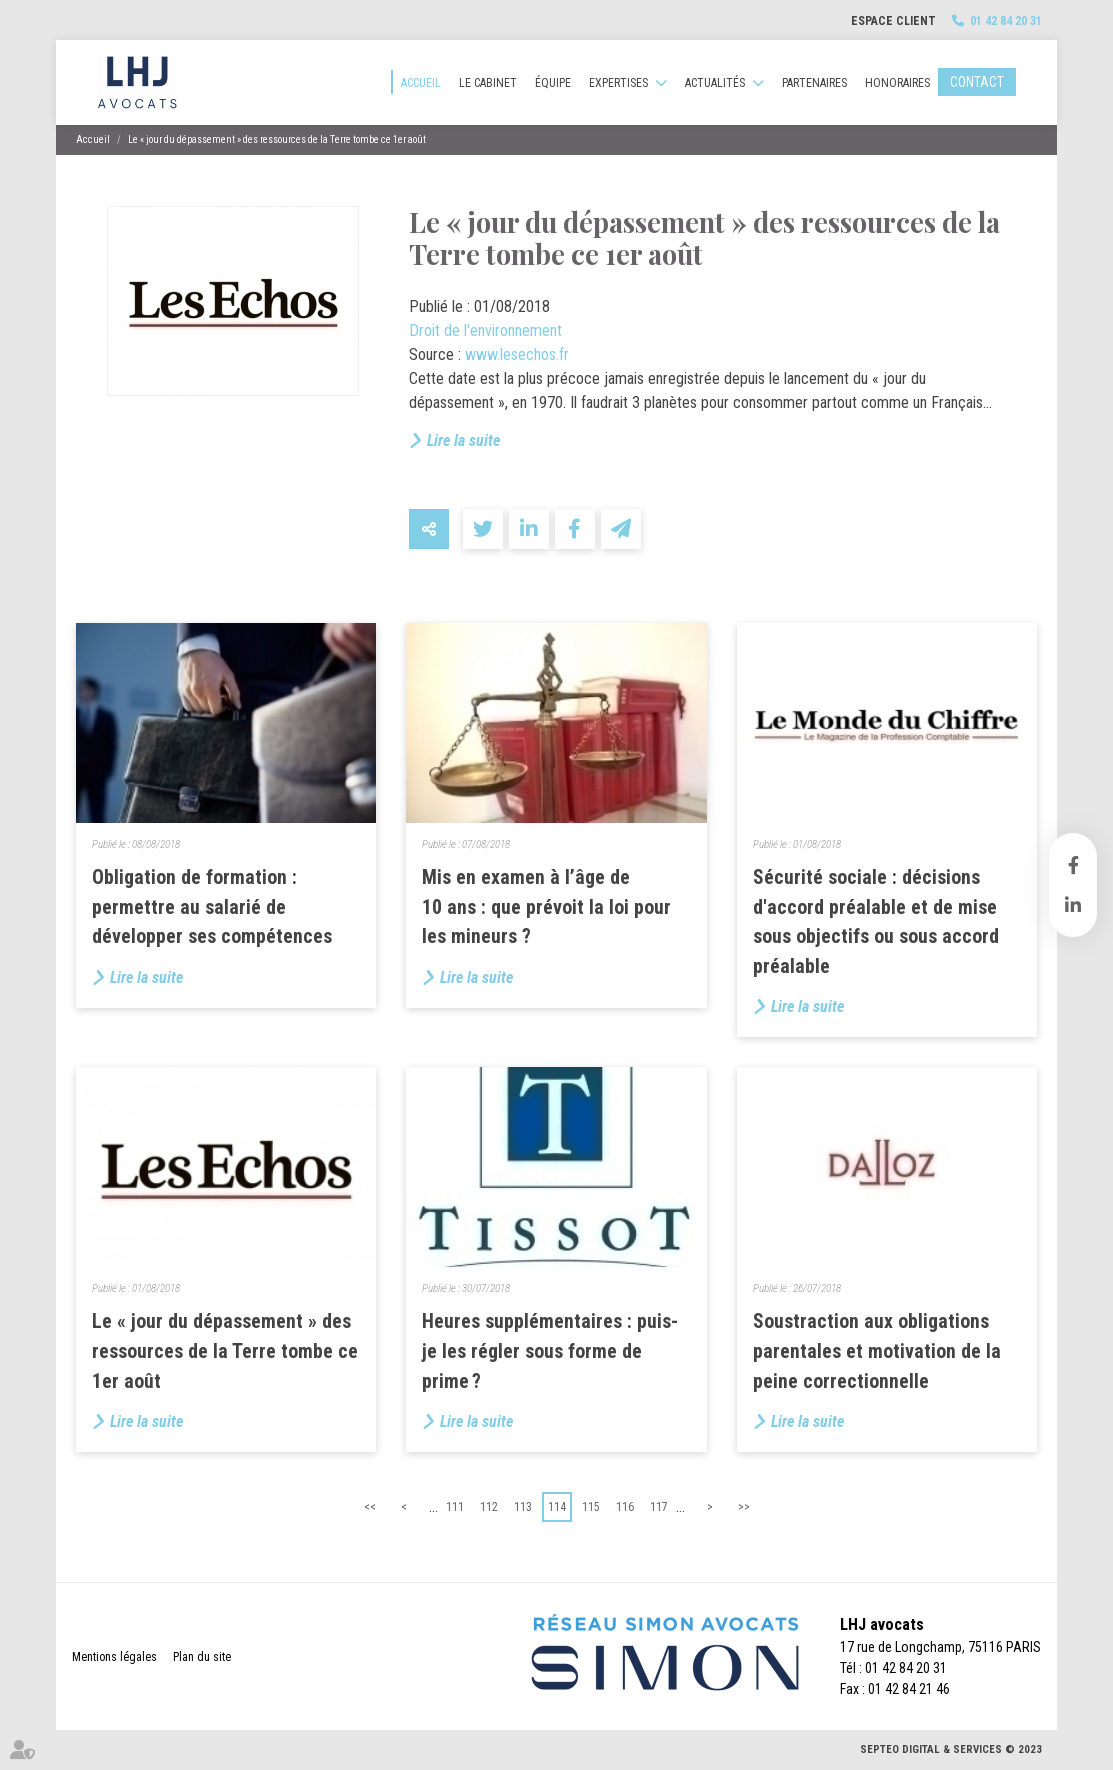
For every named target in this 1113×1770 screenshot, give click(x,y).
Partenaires (814, 83)
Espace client (893, 21)
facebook (1073, 865)
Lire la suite (463, 440)
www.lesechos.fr (517, 354)
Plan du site (202, 1657)
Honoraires (897, 83)
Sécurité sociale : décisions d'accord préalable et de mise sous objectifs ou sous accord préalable (876, 922)
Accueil (421, 83)
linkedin (1073, 905)
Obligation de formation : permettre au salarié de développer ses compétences (212, 907)
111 (455, 1507)
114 (557, 1507)
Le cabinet (488, 83)
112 (489, 1507)
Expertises (618, 83)
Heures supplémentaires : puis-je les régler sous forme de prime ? (550, 1351)
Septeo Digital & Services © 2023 (951, 1749)
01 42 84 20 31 (1006, 21)
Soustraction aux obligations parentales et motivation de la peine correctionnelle (877, 1351)
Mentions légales (114, 1657)
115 (591, 1507)
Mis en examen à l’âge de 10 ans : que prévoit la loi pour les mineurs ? (546, 907)
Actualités (715, 83)
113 (523, 1507)
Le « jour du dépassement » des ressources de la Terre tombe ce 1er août (277, 139)
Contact (977, 82)
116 (625, 1507)
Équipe (553, 83)
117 (659, 1507)
